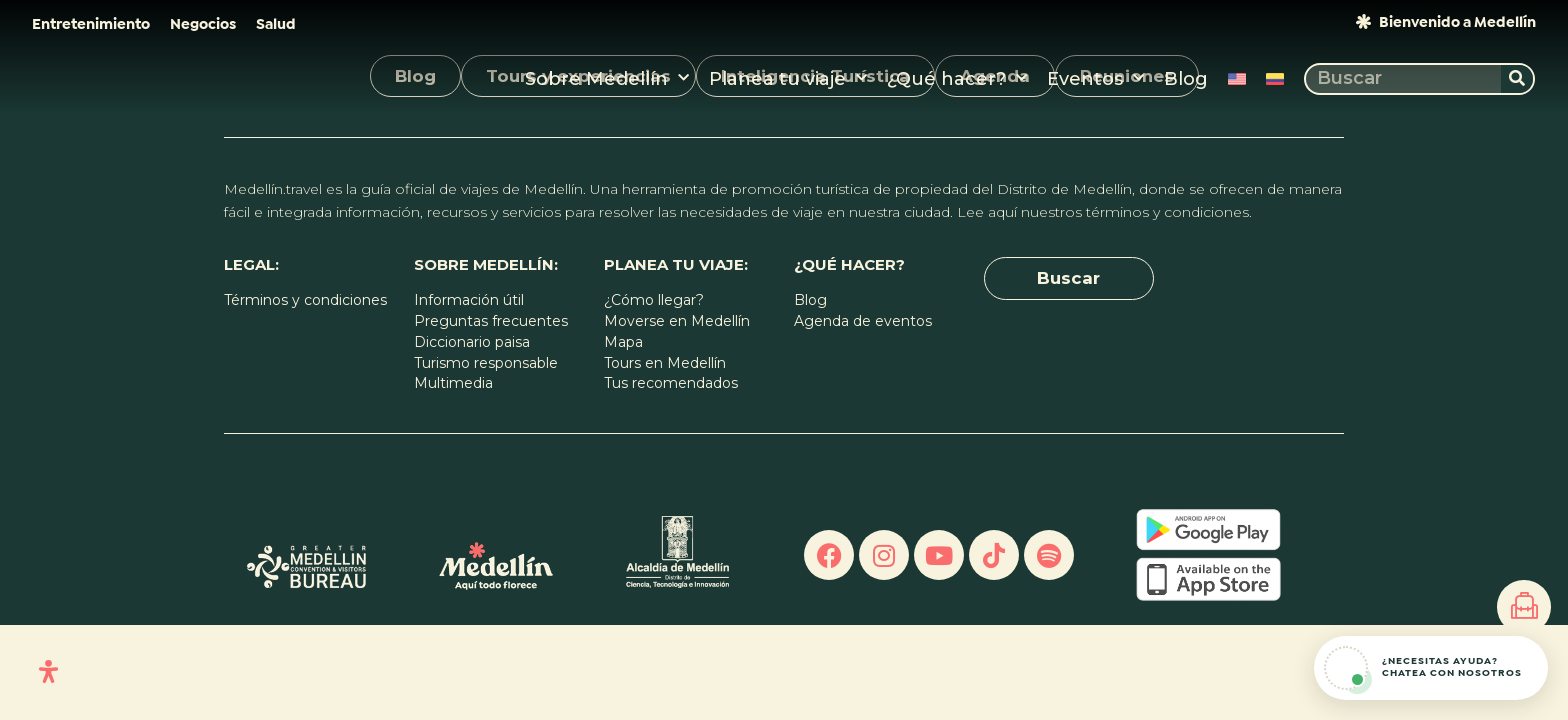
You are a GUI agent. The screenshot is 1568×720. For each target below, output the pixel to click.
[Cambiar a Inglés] (1237, 79)
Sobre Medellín (607, 78)
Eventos (1095, 78)
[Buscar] (1517, 79)
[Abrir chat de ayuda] (1431, 668)
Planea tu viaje (788, 78)
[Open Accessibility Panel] (48, 671)
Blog (1186, 79)
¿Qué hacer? (957, 78)
